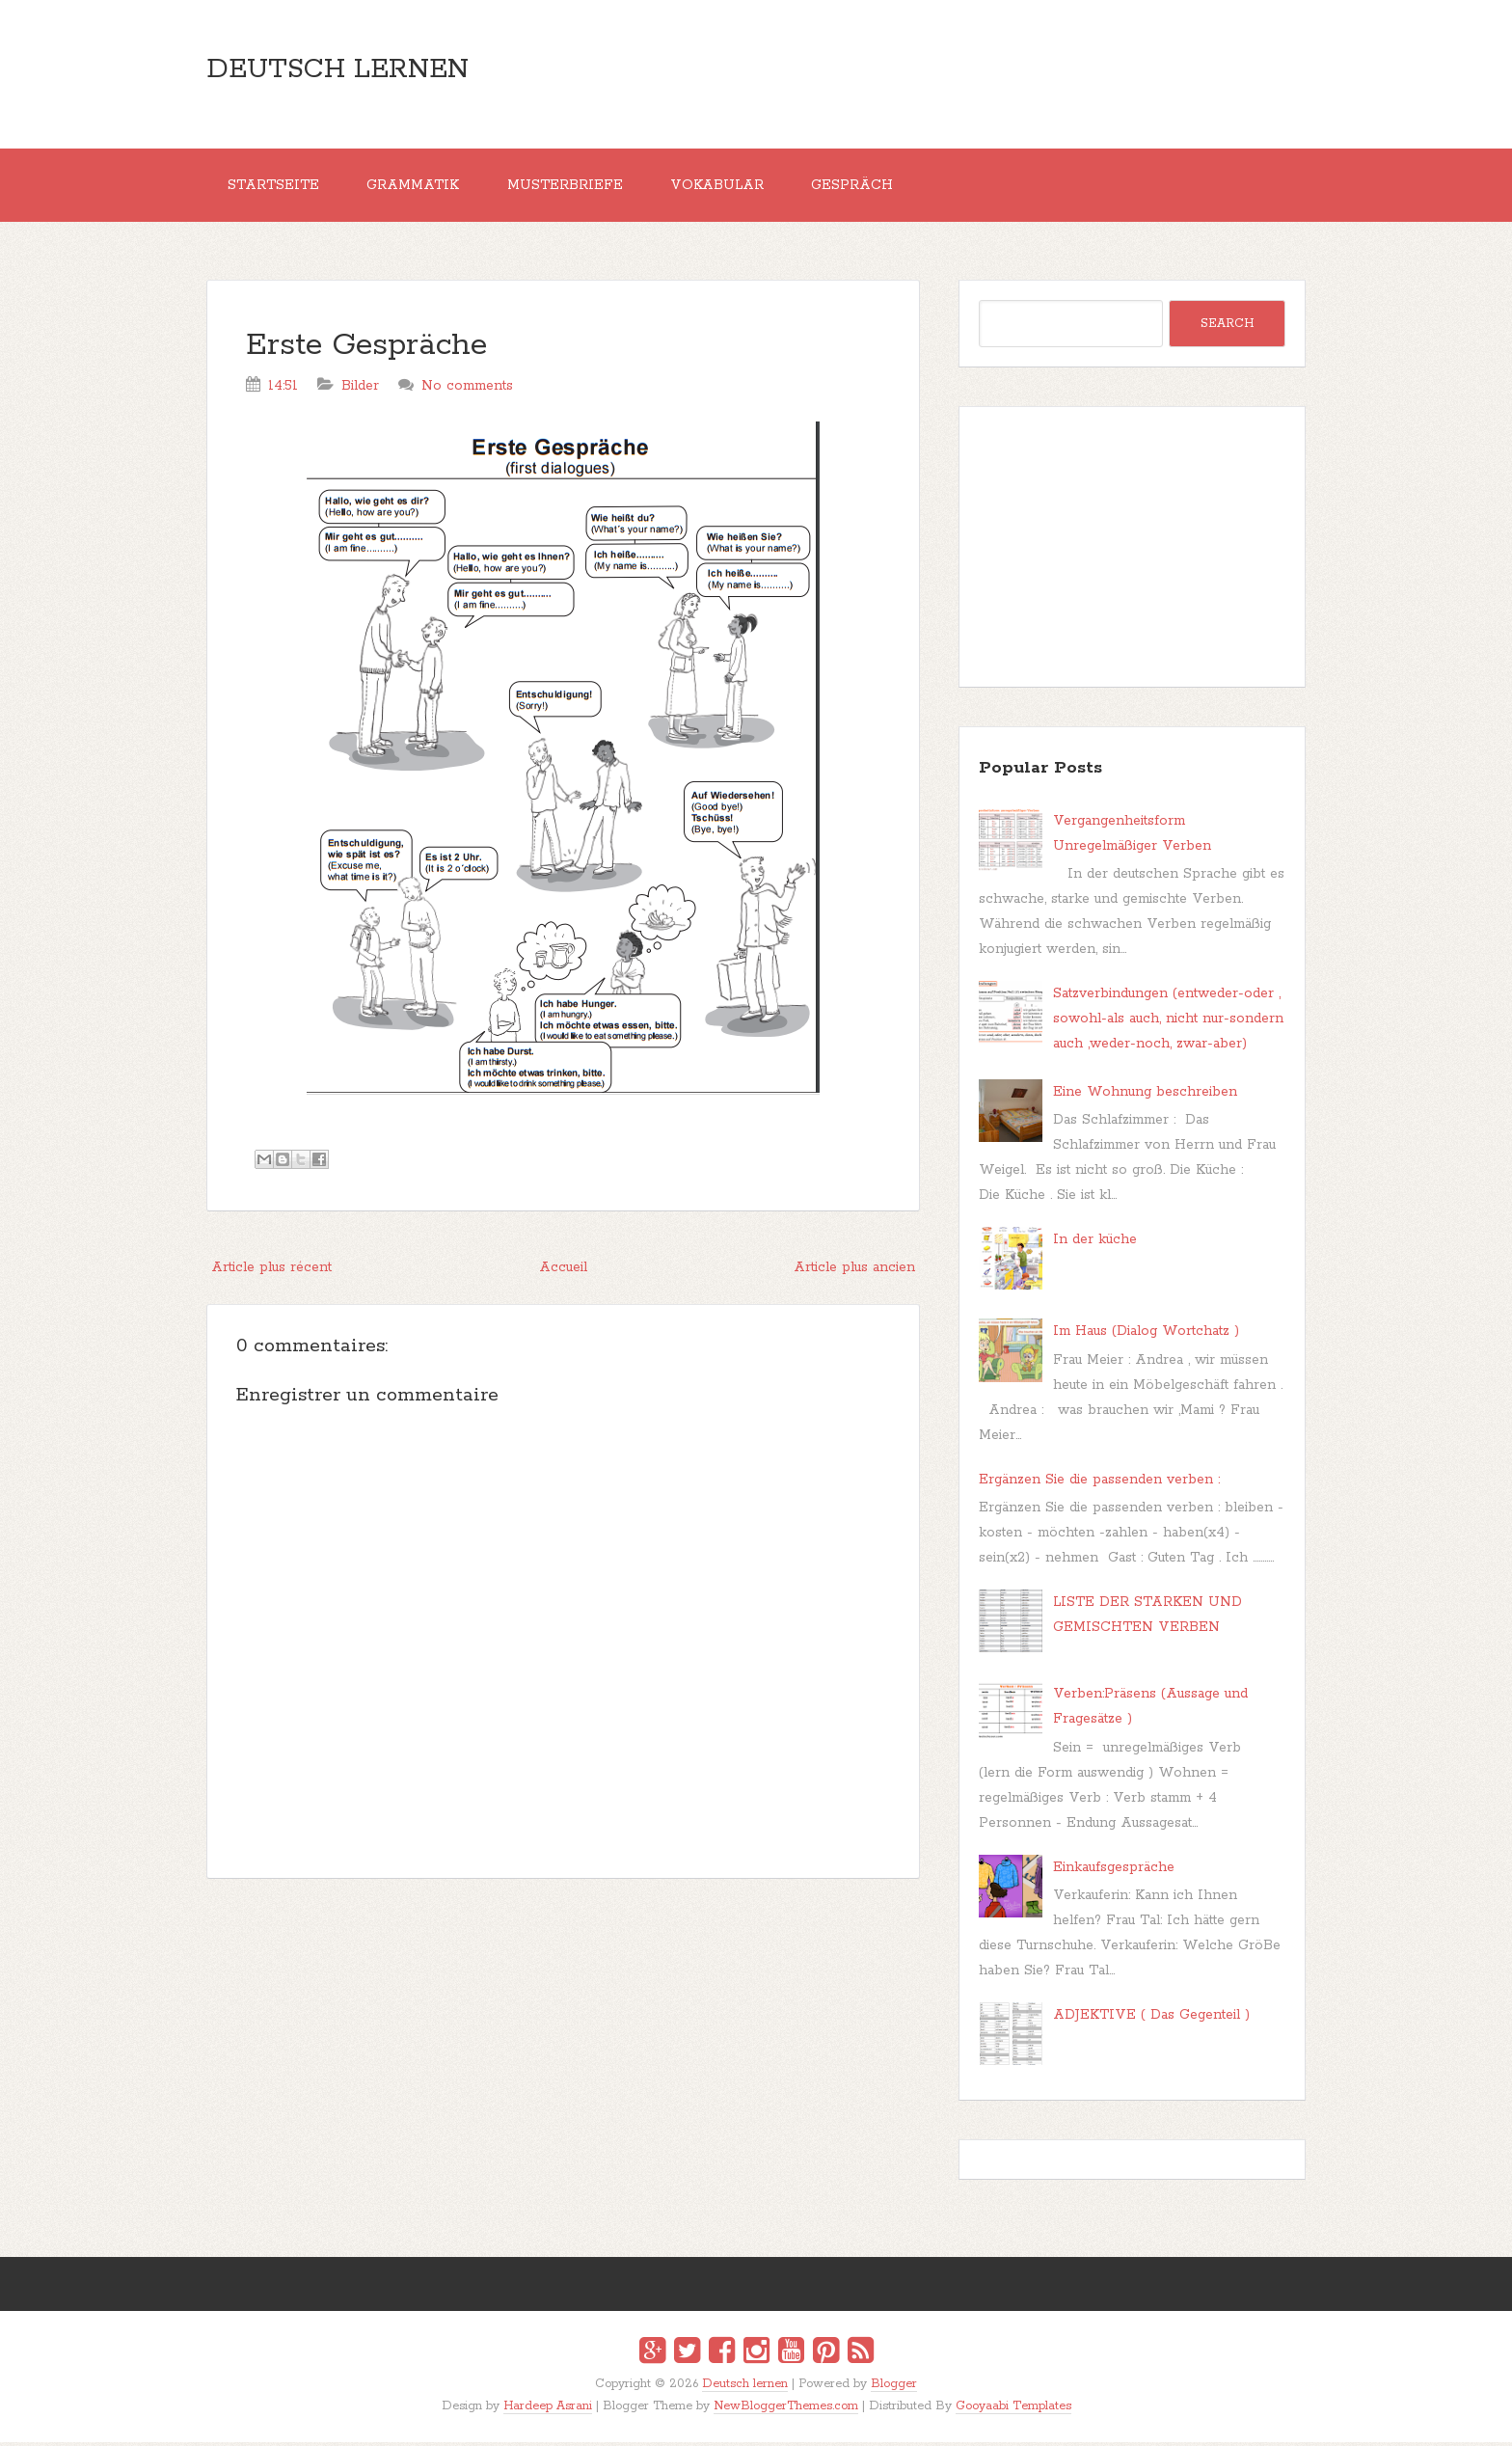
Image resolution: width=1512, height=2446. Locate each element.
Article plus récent (271, 1271)
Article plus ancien (854, 1271)
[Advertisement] (563, 2037)
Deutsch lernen (337, 69)
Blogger (894, 2387)
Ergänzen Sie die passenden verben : (1099, 1482)
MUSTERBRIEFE (574, 187)
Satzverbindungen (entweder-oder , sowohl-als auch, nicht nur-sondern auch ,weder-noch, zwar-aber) (1168, 1022)
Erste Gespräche (366, 349)
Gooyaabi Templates (1013, 2410)
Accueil (563, 1271)
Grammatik (418, 187)
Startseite (275, 187)
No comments (467, 389)
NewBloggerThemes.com (786, 2410)
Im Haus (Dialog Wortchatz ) (1146, 1335)
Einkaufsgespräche (1113, 1870)
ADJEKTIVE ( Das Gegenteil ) (1151, 2018)
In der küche (1095, 1243)
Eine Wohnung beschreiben (1145, 1094)
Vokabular (729, 187)
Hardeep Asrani (547, 2410)
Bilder (360, 389)
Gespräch (868, 187)
